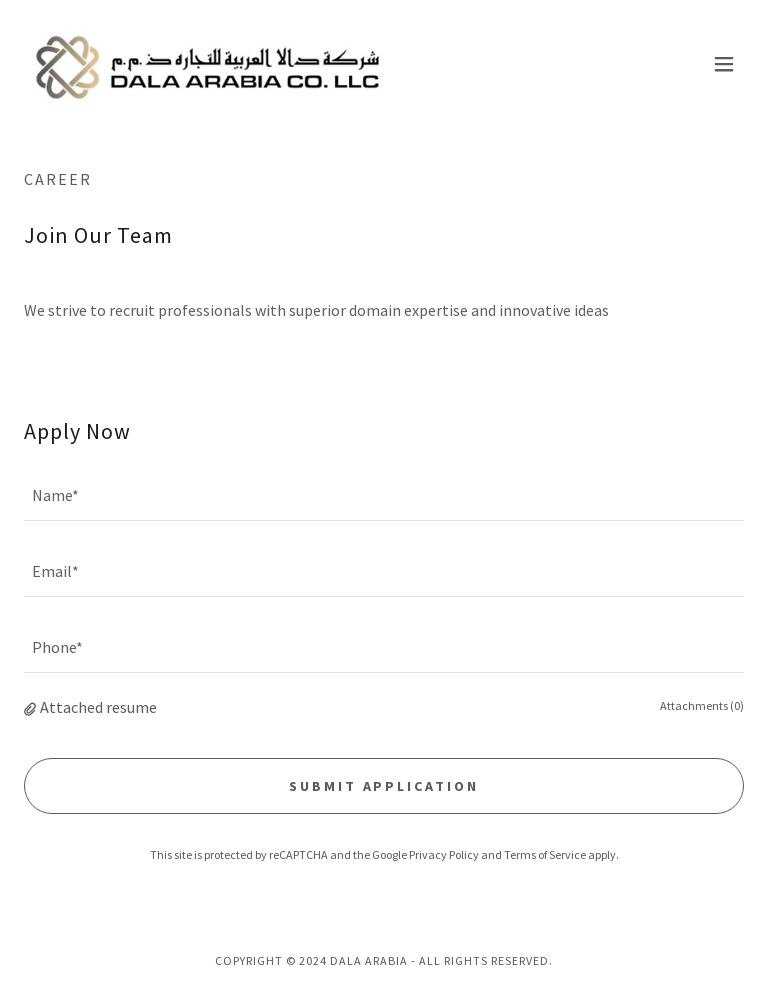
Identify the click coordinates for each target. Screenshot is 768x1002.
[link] (207, 64)
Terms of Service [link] (545, 854)
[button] (724, 64)
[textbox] (384, 495)
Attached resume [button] (98, 707)
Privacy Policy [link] (444, 854)
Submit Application (384, 786)
